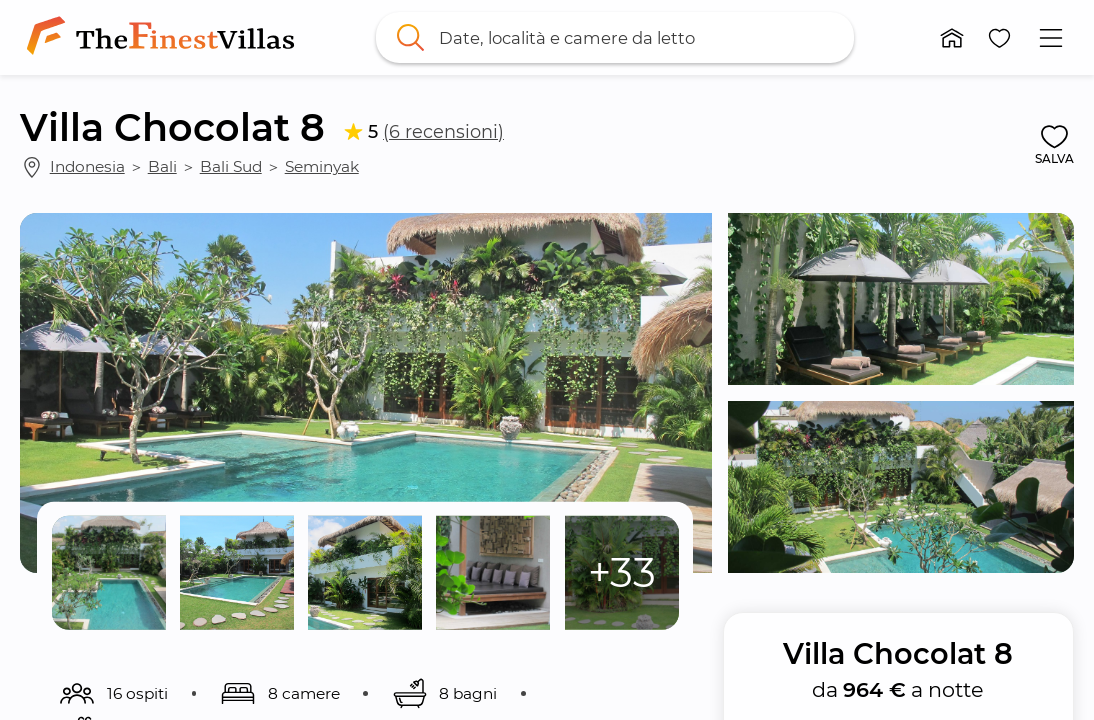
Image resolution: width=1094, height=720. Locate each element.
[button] (952, 38)
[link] (164, 37)
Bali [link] (162, 166)
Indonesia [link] (87, 166)
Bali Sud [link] (231, 166)
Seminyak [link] (322, 166)
